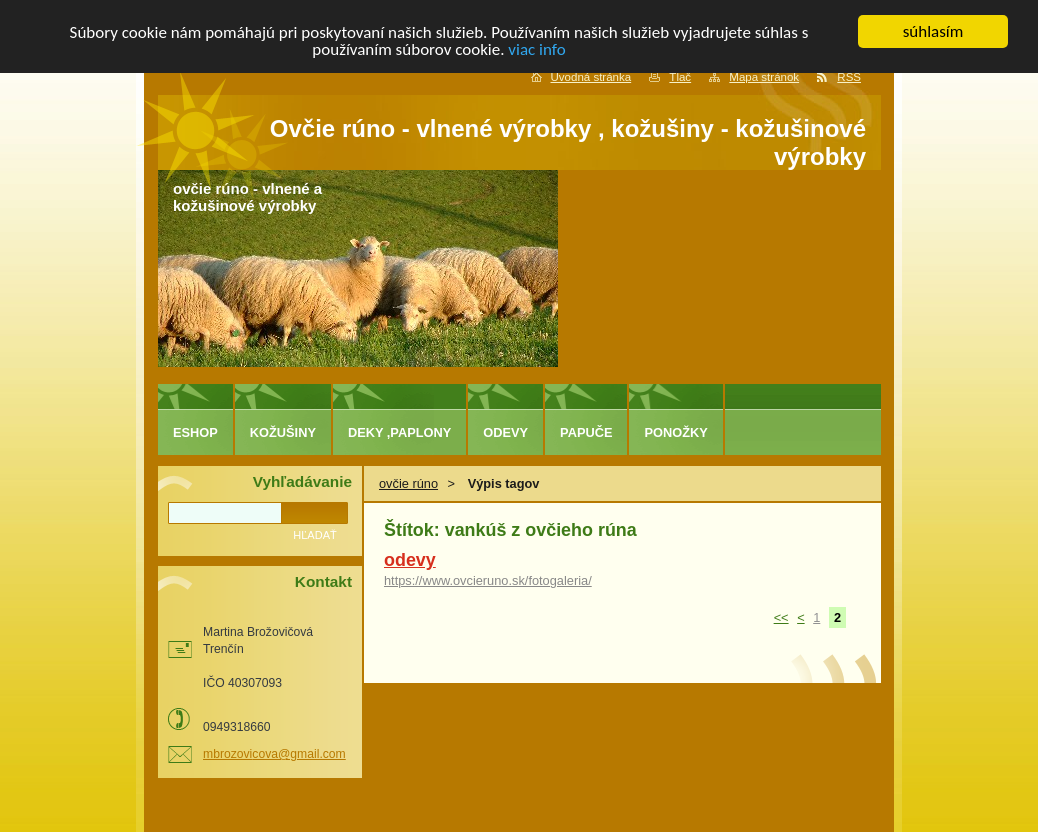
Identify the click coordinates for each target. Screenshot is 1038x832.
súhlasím (933, 31)
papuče (586, 432)
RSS (849, 77)
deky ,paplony (399, 432)
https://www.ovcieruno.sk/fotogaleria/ (488, 580)
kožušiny (283, 432)
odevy (410, 560)
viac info (536, 48)
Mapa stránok (764, 77)
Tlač (680, 77)
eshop (195, 432)
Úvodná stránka (591, 77)
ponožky (675, 432)
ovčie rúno (408, 483)
